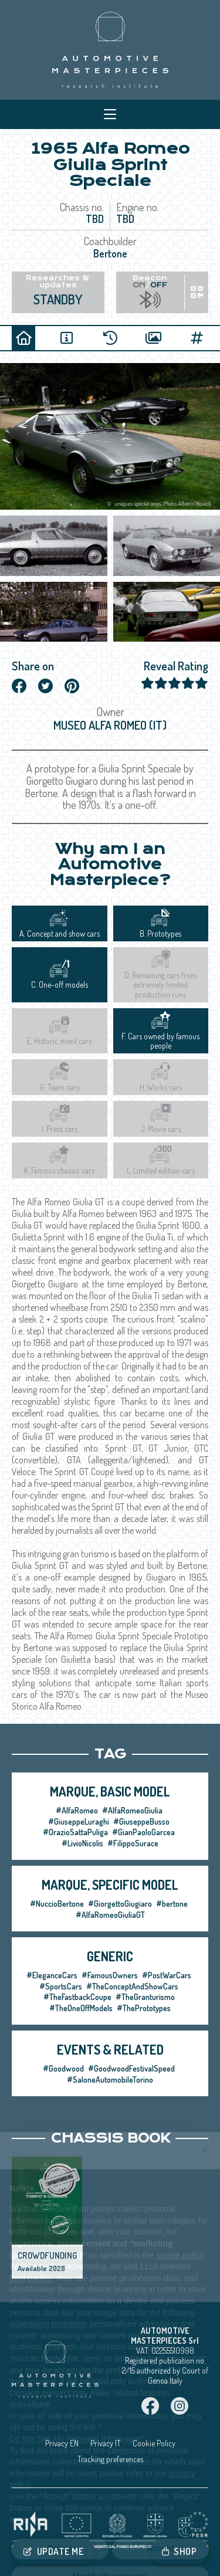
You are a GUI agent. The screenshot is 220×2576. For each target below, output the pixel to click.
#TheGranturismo (145, 1997)
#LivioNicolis (82, 1843)
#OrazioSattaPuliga (75, 1832)
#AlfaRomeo (77, 1810)
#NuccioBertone (57, 1904)
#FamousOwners (110, 1975)
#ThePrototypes (144, 2008)
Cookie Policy (154, 2443)
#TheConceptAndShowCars (132, 1986)
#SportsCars (60, 1986)
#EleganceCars (51, 1975)
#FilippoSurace (132, 1843)
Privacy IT (105, 2443)
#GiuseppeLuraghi (78, 1821)
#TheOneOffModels (81, 2008)
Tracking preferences (110, 2459)
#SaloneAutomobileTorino (110, 2079)
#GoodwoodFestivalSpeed (131, 2068)
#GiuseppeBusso (141, 1821)
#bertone (172, 1904)
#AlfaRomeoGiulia (132, 1810)
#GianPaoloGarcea (143, 1832)
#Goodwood (63, 2068)
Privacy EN (62, 2443)
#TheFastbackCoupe (77, 1997)
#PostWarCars (166, 1975)
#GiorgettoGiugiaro (120, 1904)
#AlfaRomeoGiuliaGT (110, 1915)
